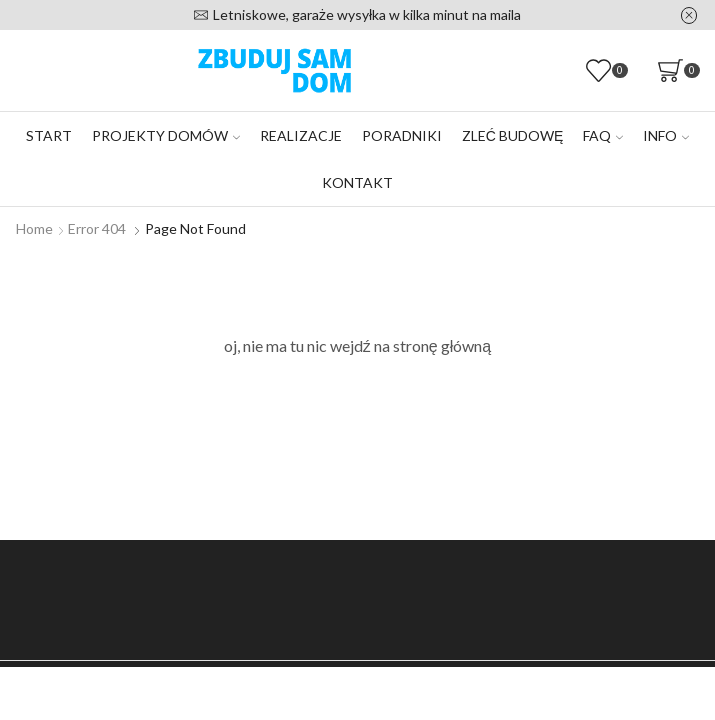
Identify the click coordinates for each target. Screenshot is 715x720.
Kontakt (357, 182)
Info (666, 135)
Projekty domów (166, 135)
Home (34, 228)
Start (49, 135)
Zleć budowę (512, 135)
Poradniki (402, 135)
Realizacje (301, 135)
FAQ (603, 135)
